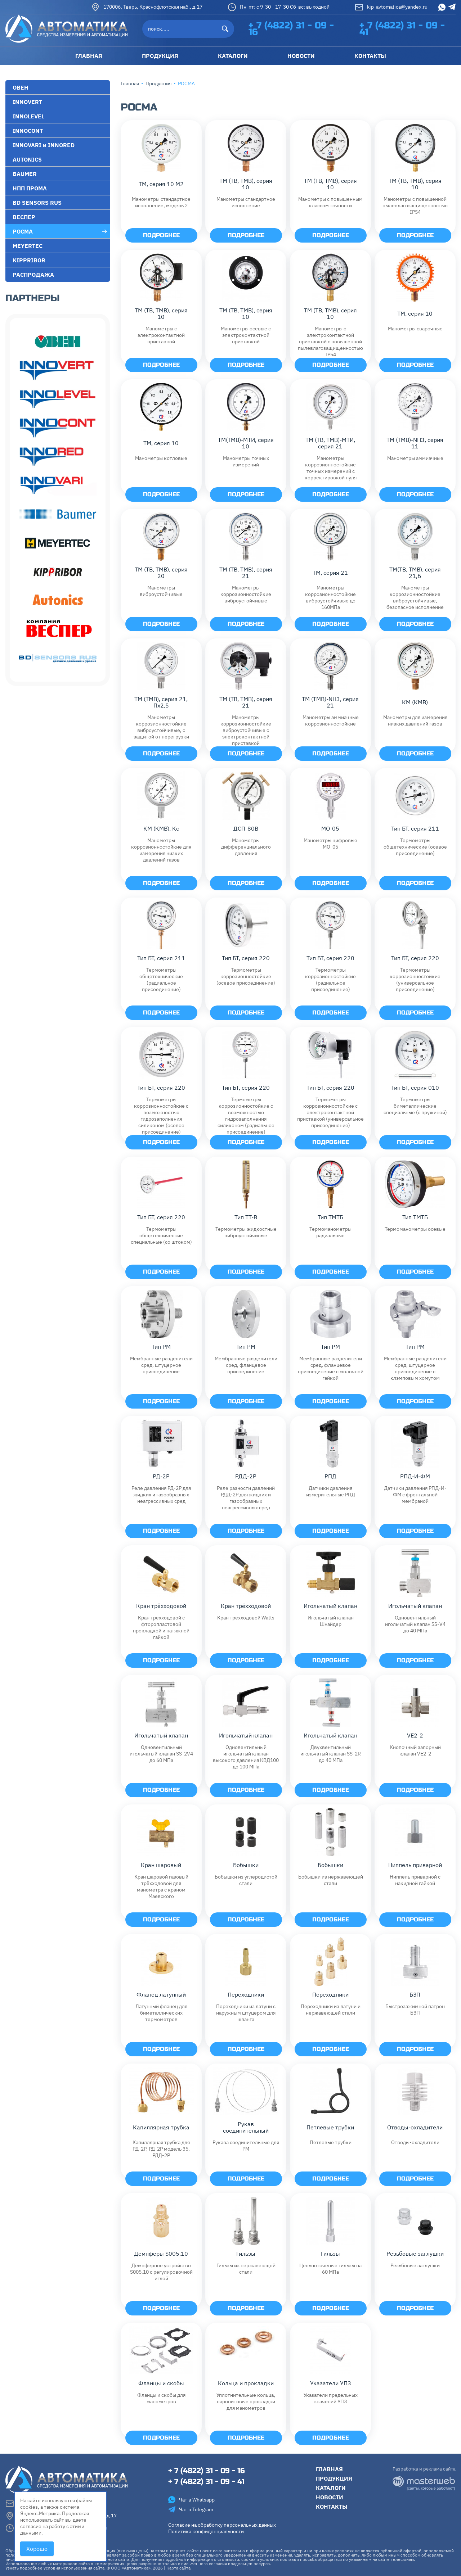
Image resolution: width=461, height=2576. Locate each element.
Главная (130, 83)
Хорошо (37, 2548)
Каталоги (331, 2487)
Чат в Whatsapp (191, 2499)
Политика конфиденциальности (206, 2531)
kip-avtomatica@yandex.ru (391, 7)
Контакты (332, 2506)
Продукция (158, 83)
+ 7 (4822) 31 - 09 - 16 (291, 28)
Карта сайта (178, 2568)
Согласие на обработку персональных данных (222, 2525)
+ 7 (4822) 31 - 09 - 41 (402, 28)
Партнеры (32, 298)
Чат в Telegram (190, 2509)
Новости (329, 2497)
